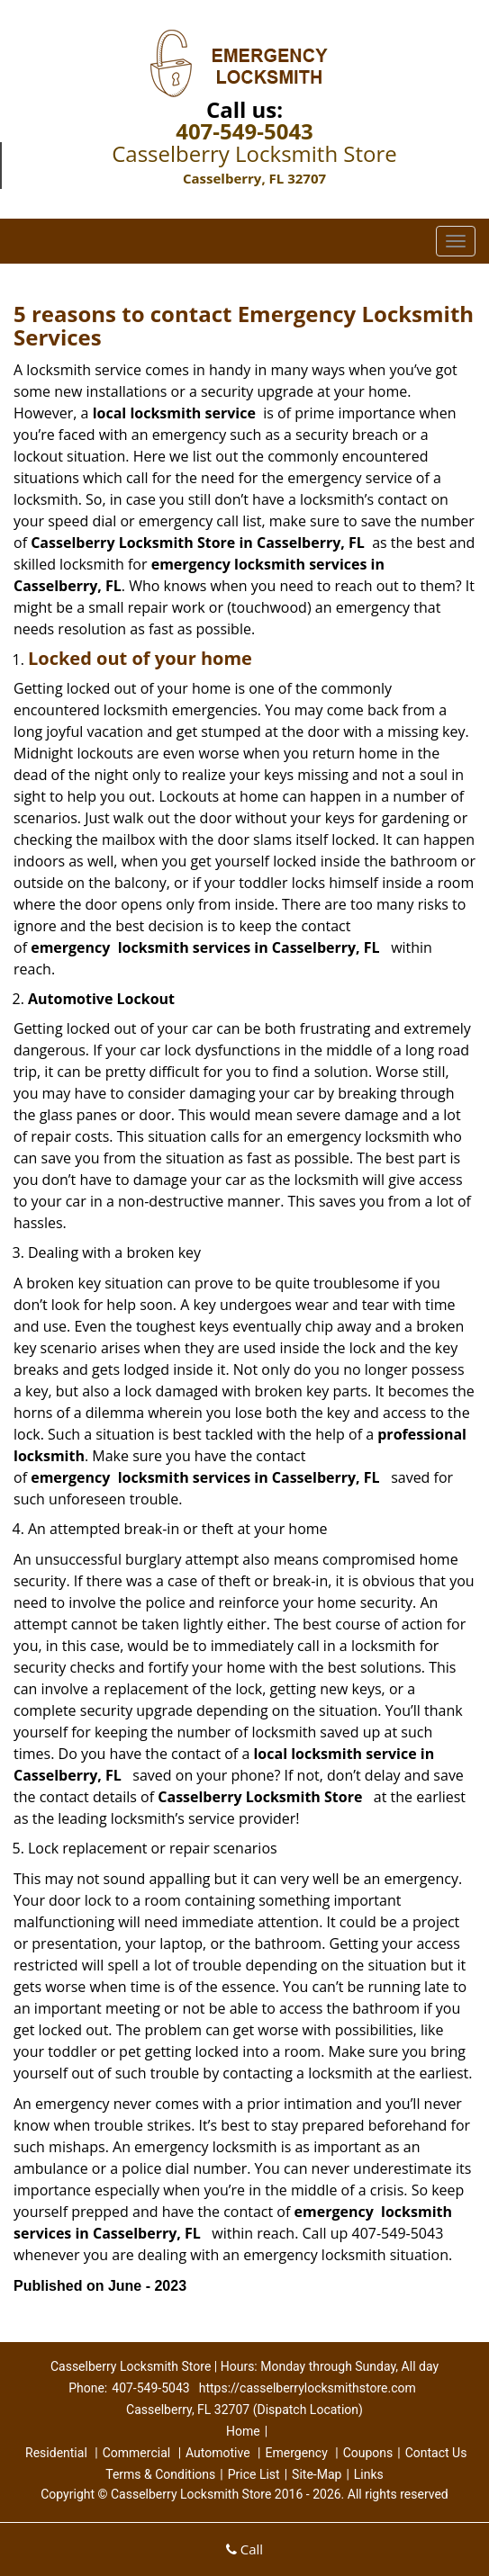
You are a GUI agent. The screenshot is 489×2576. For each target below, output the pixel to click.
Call (244, 2549)
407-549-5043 (244, 131)
